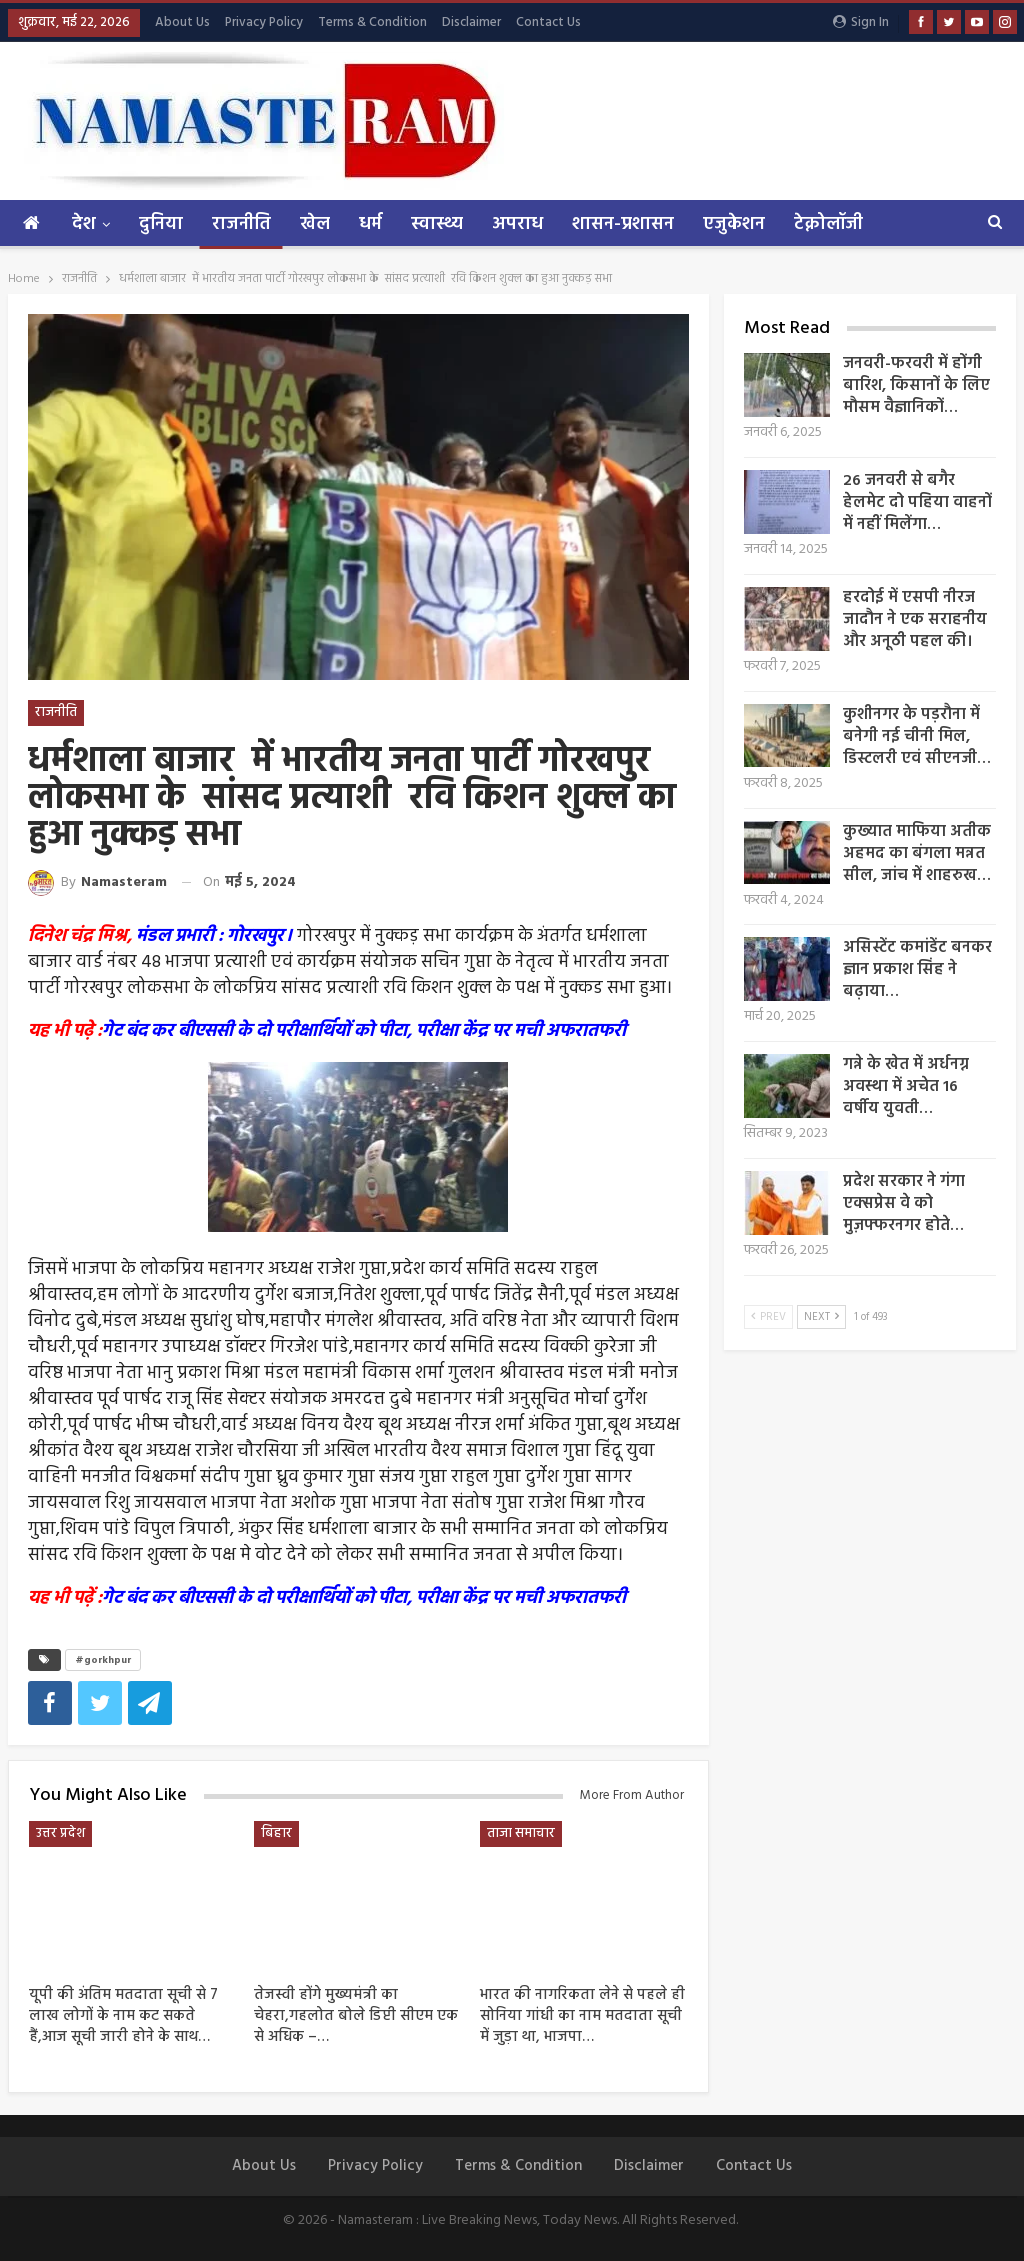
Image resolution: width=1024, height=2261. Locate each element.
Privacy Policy (264, 22)
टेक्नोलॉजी (828, 224)
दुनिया (161, 224)
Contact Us (548, 22)
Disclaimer (471, 22)
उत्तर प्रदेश (60, 1833)
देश (84, 224)
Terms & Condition (372, 22)
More (914, 224)
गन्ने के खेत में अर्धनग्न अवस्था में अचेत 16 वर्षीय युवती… (906, 1087)
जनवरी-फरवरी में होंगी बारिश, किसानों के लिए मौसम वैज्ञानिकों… (916, 386)
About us (182, 22)
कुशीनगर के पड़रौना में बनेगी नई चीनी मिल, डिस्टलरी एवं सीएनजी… (917, 737)
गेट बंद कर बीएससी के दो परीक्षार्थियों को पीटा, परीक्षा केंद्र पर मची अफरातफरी (364, 1031)
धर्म (370, 224)
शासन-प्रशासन (623, 224)
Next (821, 1317)
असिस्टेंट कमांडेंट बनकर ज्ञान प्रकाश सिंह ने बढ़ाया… (917, 970)
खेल (315, 224)
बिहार (276, 1833)
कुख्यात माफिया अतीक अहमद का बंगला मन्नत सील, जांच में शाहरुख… (917, 854)
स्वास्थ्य (437, 224)
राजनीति (241, 224)
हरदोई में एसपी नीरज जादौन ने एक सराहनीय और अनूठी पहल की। (915, 620)
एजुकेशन (734, 224)
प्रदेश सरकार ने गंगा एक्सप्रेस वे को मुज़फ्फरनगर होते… (904, 1204)
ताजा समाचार (521, 1833)
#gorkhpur (103, 1660)
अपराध (517, 224)
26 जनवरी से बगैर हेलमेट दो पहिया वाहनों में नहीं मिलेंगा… (917, 503)
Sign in (861, 22)
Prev (768, 1317)
